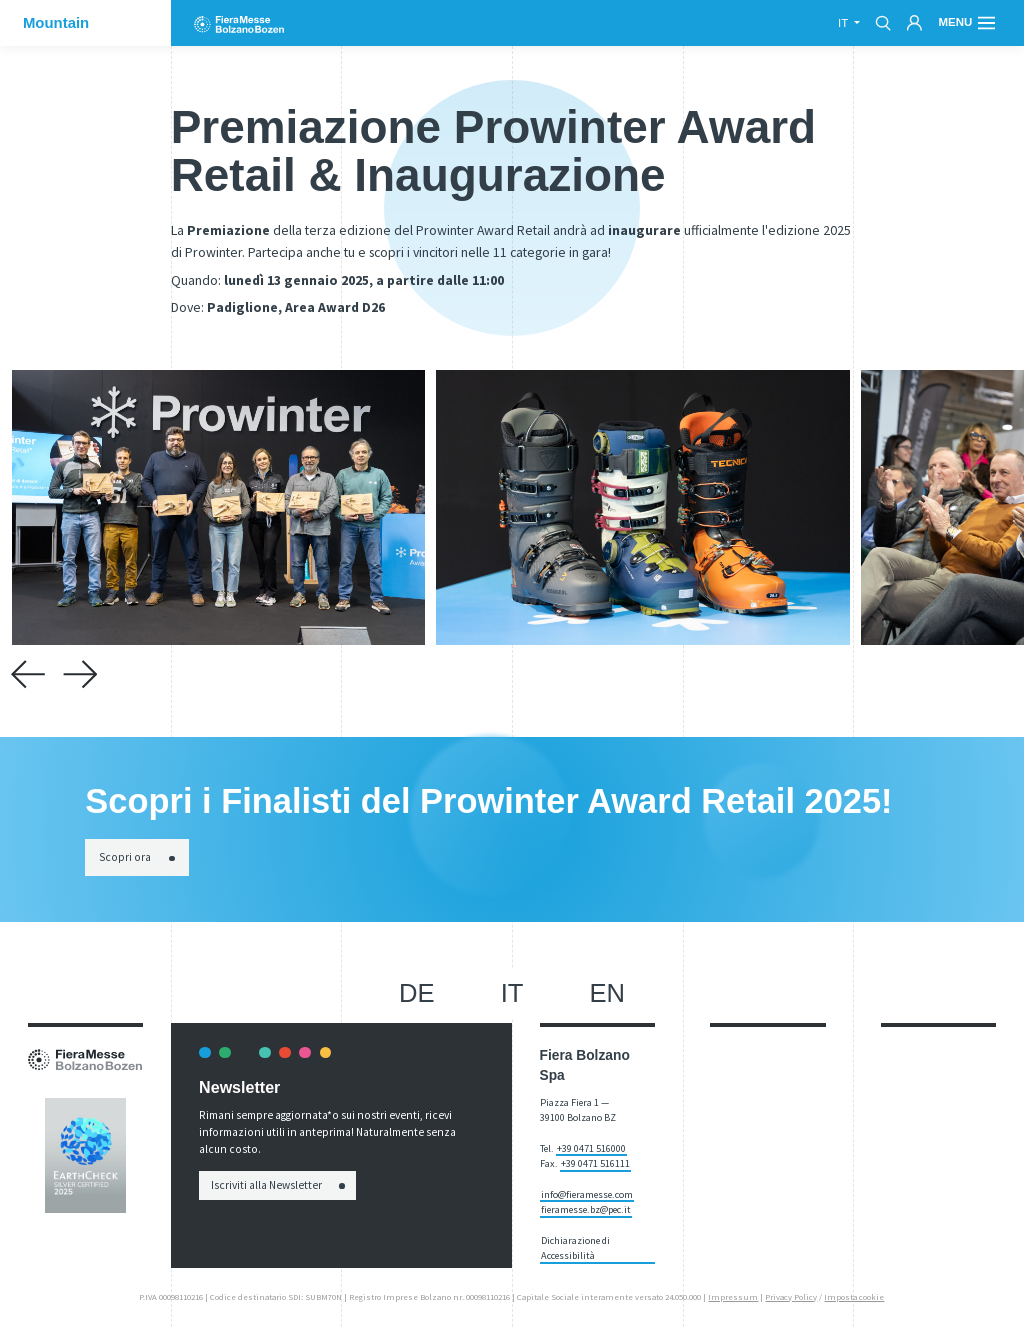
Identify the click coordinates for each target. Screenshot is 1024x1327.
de (417, 993)
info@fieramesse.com (587, 1194)
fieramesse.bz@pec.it (586, 1209)
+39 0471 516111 (595, 1163)
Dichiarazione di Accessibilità (575, 1248)
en (608, 993)
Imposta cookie (854, 1297)
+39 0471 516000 (591, 1148)
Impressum (733, 1297)
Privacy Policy (791, 1297)
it (844, 23)
